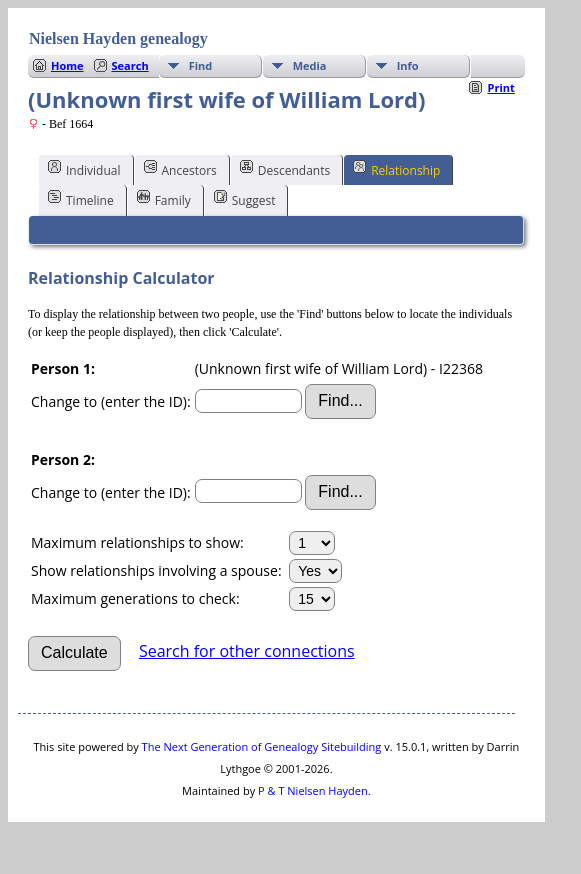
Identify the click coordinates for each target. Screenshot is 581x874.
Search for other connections (247, 651)
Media (310, 65)
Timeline (81, 199)
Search (130, 65)
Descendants (285, 169)
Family (164, 199)
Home (67, 65)
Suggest (245, 199)
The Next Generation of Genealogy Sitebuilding (262, 746)
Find (201, 65)
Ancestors (180, 169)
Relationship (396, 169)
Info (408, 65)
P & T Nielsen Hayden (313, 790)
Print (500, 87)
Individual (84, 169)
